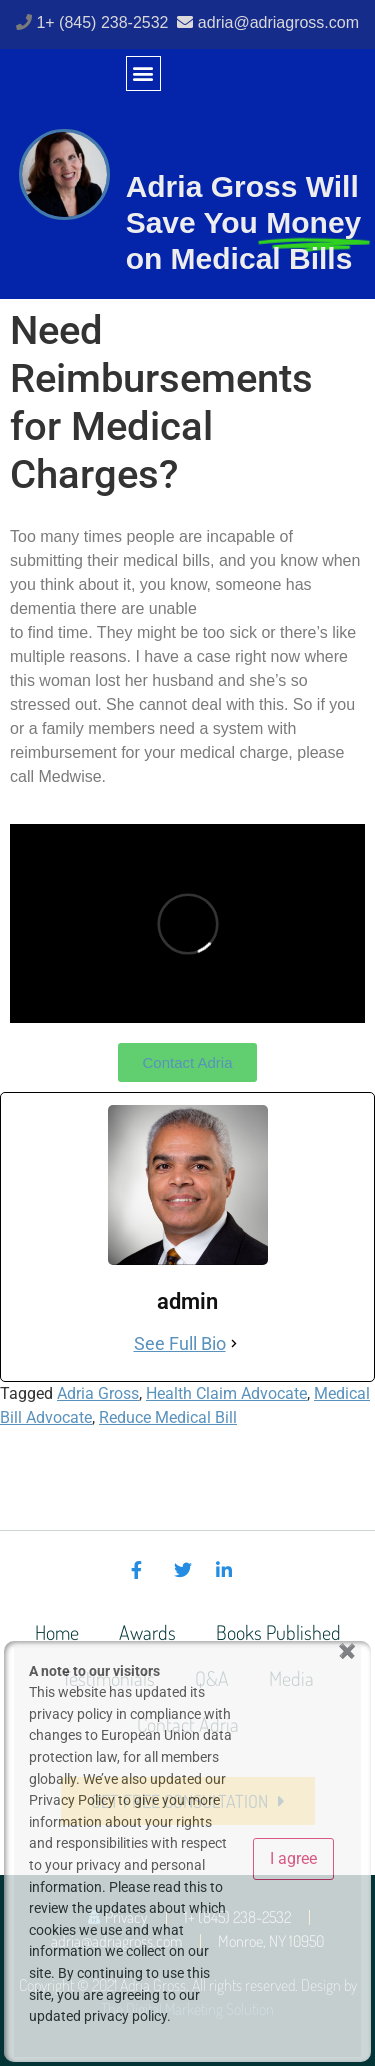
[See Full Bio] (234, 1343)
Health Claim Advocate (226, 1393)
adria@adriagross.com (278, 22)
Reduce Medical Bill (168, 1417)
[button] (143, 73)
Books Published (278, 1632)
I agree (293, 1858)
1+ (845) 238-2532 (104, 22)
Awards (147, 1632)
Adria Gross (98, 1393)
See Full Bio (180, 1343)
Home (57, 1632)
